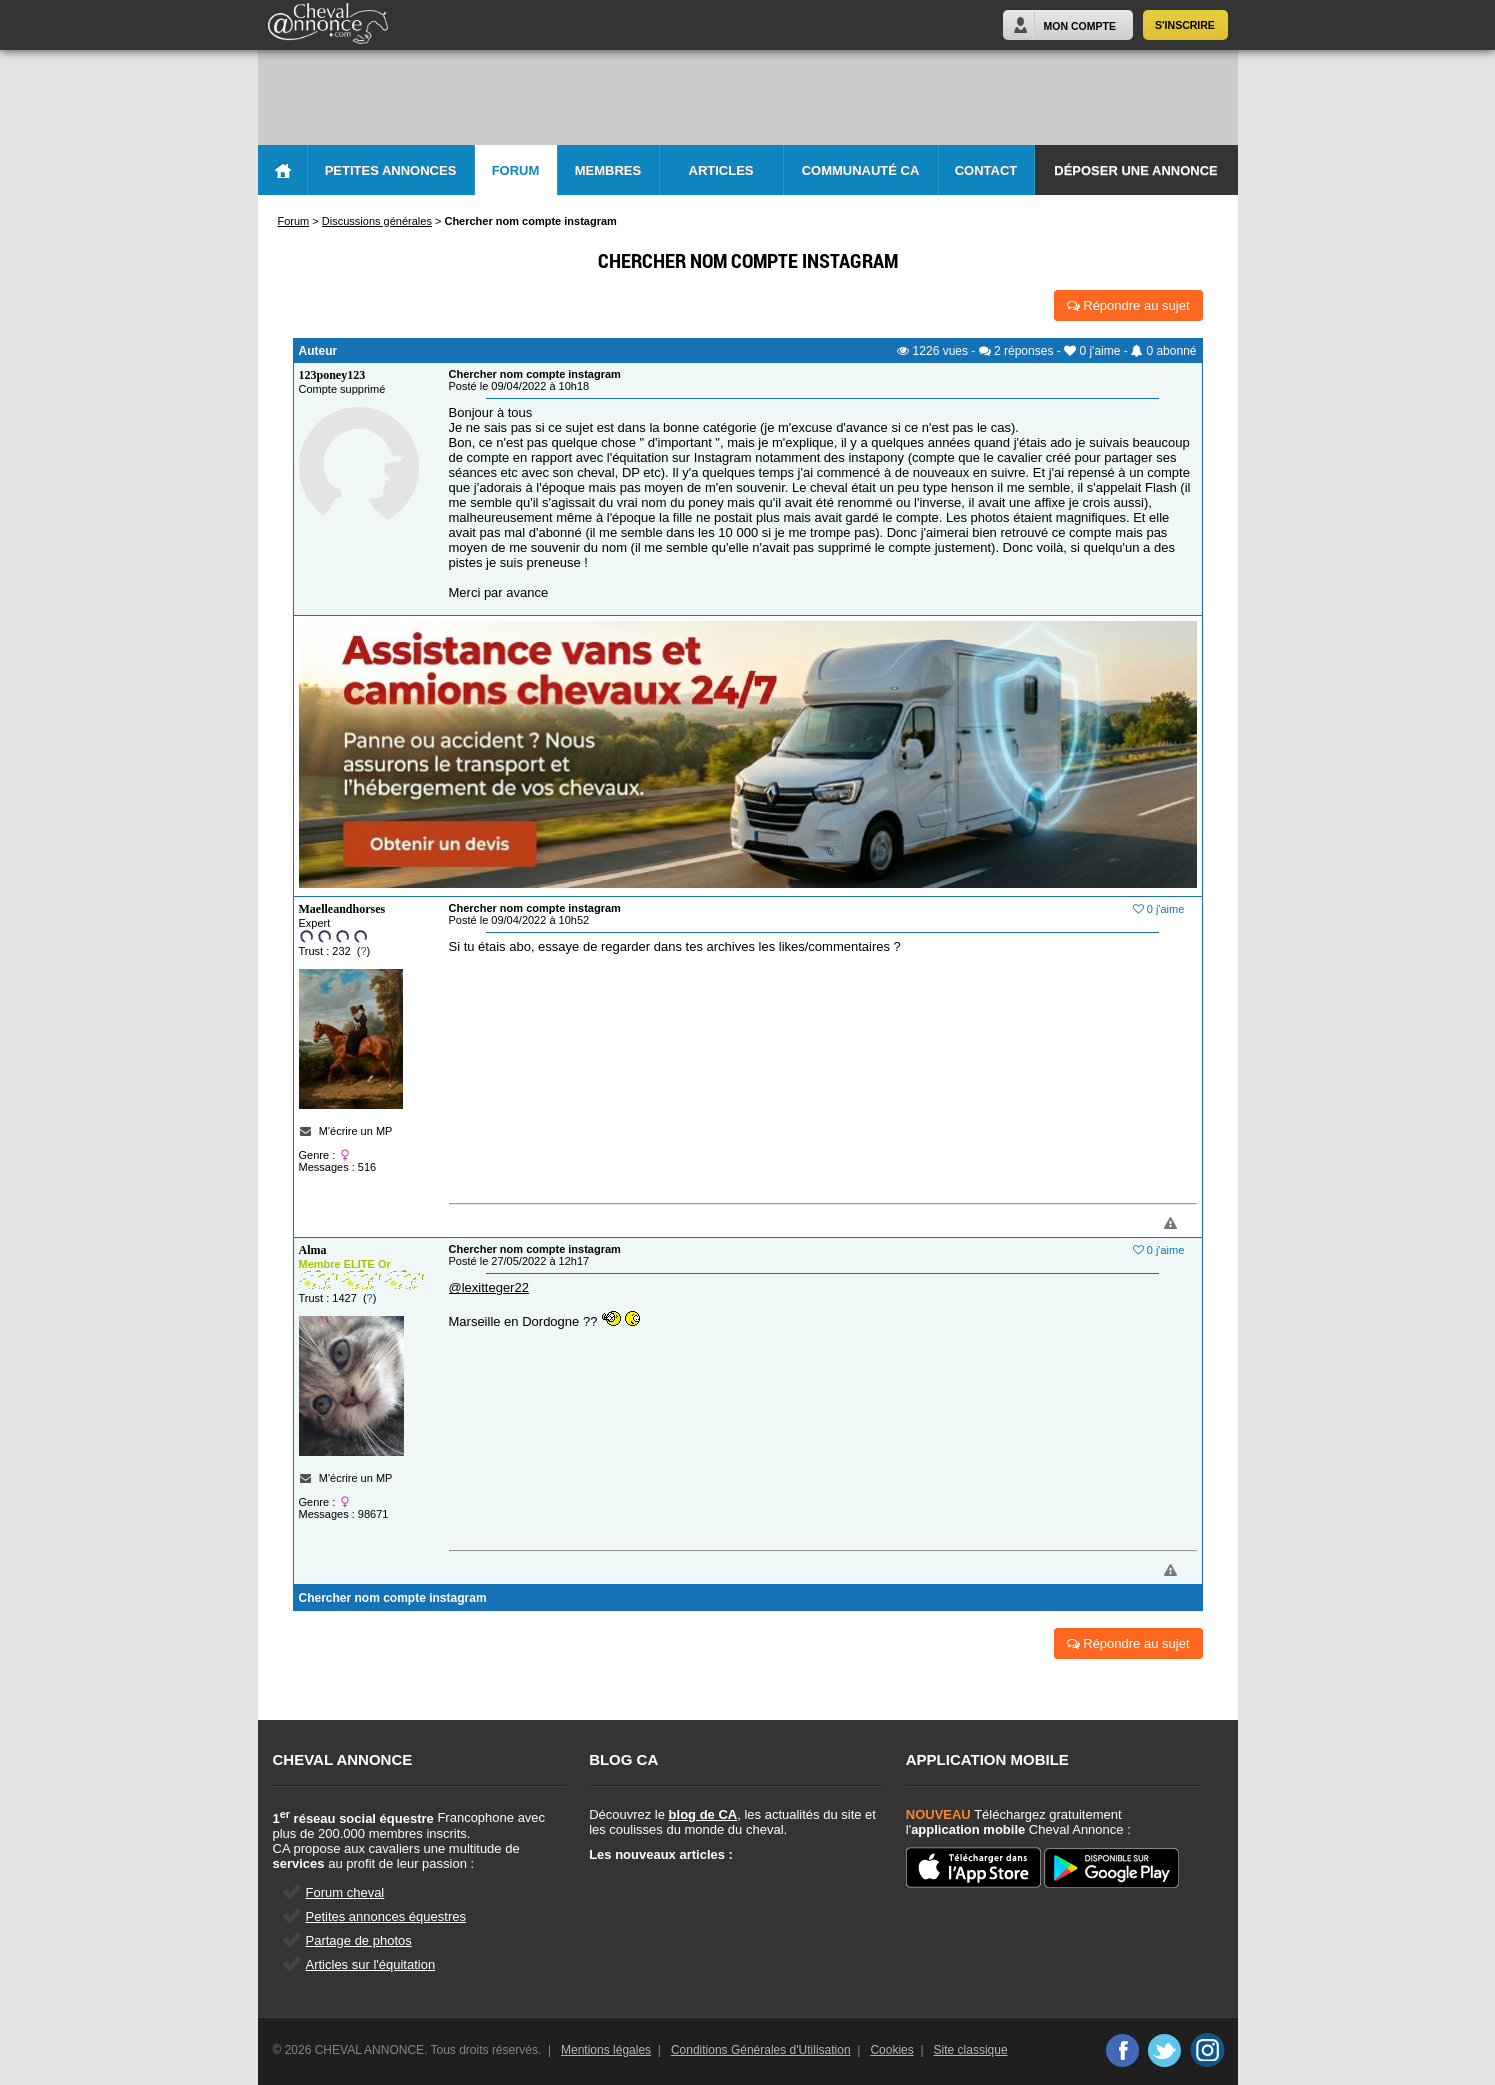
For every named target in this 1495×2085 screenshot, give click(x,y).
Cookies (891, 2050)
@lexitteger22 (489, 1287)
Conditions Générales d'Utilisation (761, 2050)
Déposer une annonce (1135, 170)
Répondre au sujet (1128, 305)
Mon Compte (1080, 26)
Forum (516, 170)
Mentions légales (606, 2050)
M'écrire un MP (356, 1131)
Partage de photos (359, 1940)
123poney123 (332, 375)
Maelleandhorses (342, 909)
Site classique (971, 2050)
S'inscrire (1185, 25)
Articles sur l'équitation (371, 1964)
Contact (986, 170)
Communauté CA (861, 170)
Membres (608, 170)
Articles (721, 170)
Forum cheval (345, 1892)
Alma (313, 1250)
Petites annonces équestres (386, 1916)
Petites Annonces (391, 170)
